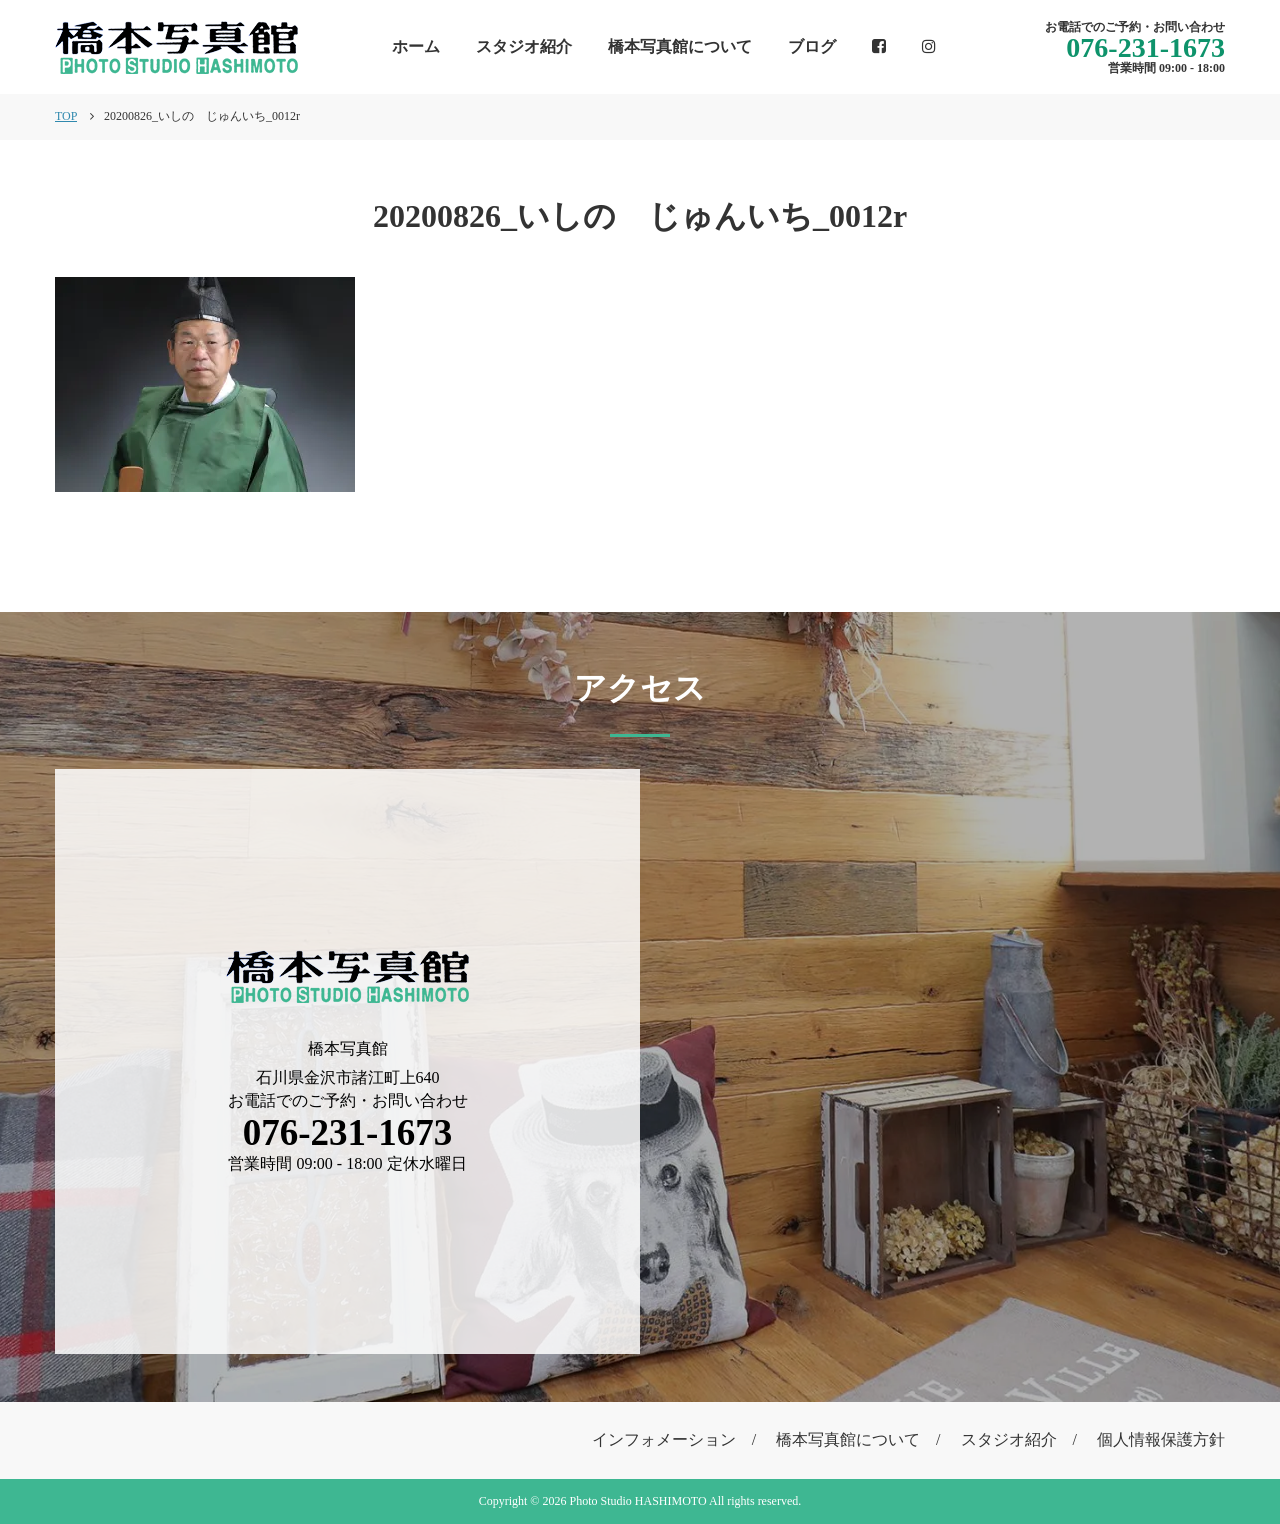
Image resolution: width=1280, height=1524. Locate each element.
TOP (66, 116)
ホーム (416, 46)
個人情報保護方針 (1161, 1439)
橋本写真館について (680, 46)
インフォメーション (664, 1439)
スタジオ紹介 (524, 46)
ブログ (812, 46)
